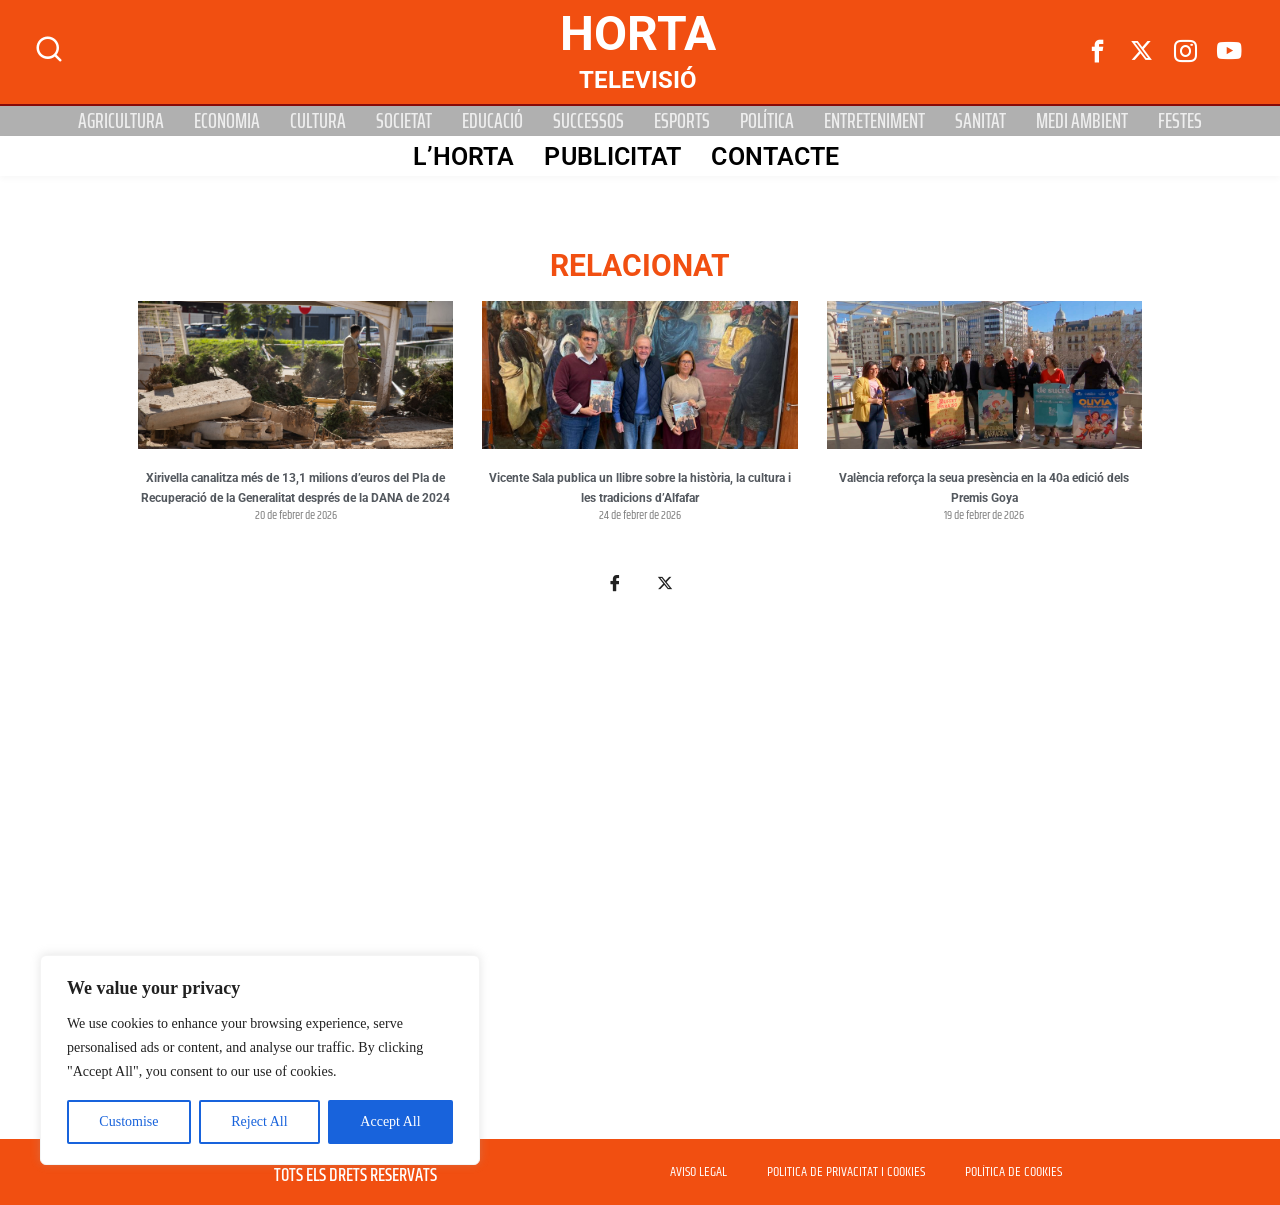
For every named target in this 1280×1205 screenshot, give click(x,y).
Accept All (390, 1121)
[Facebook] (1098, 52)
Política (767, 121)
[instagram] (1186, 52)
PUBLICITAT (611, 156)
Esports (682, 121)
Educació (492, 121)
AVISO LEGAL (698, 1172)
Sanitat (980, 121)
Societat (404, 121)
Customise (128, 1121)
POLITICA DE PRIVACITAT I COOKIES (846, 1172)
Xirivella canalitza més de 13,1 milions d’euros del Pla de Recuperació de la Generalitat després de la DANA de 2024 (295, 488)
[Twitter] (1142, 52)
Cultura (318, 121)
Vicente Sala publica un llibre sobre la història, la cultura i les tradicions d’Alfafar (640, 488)
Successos (588, 121)
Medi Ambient (1082, 121)
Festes (1180, 121)
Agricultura (121, 121)
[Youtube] (1230, 52)
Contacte (774, 156)
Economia (227, 121)
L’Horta (463, 156)
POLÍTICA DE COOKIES (1013, 1172)
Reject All (259, 1121)
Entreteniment (874, 121)
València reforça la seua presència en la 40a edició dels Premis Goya (984, 488)
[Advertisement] (640, 878)
